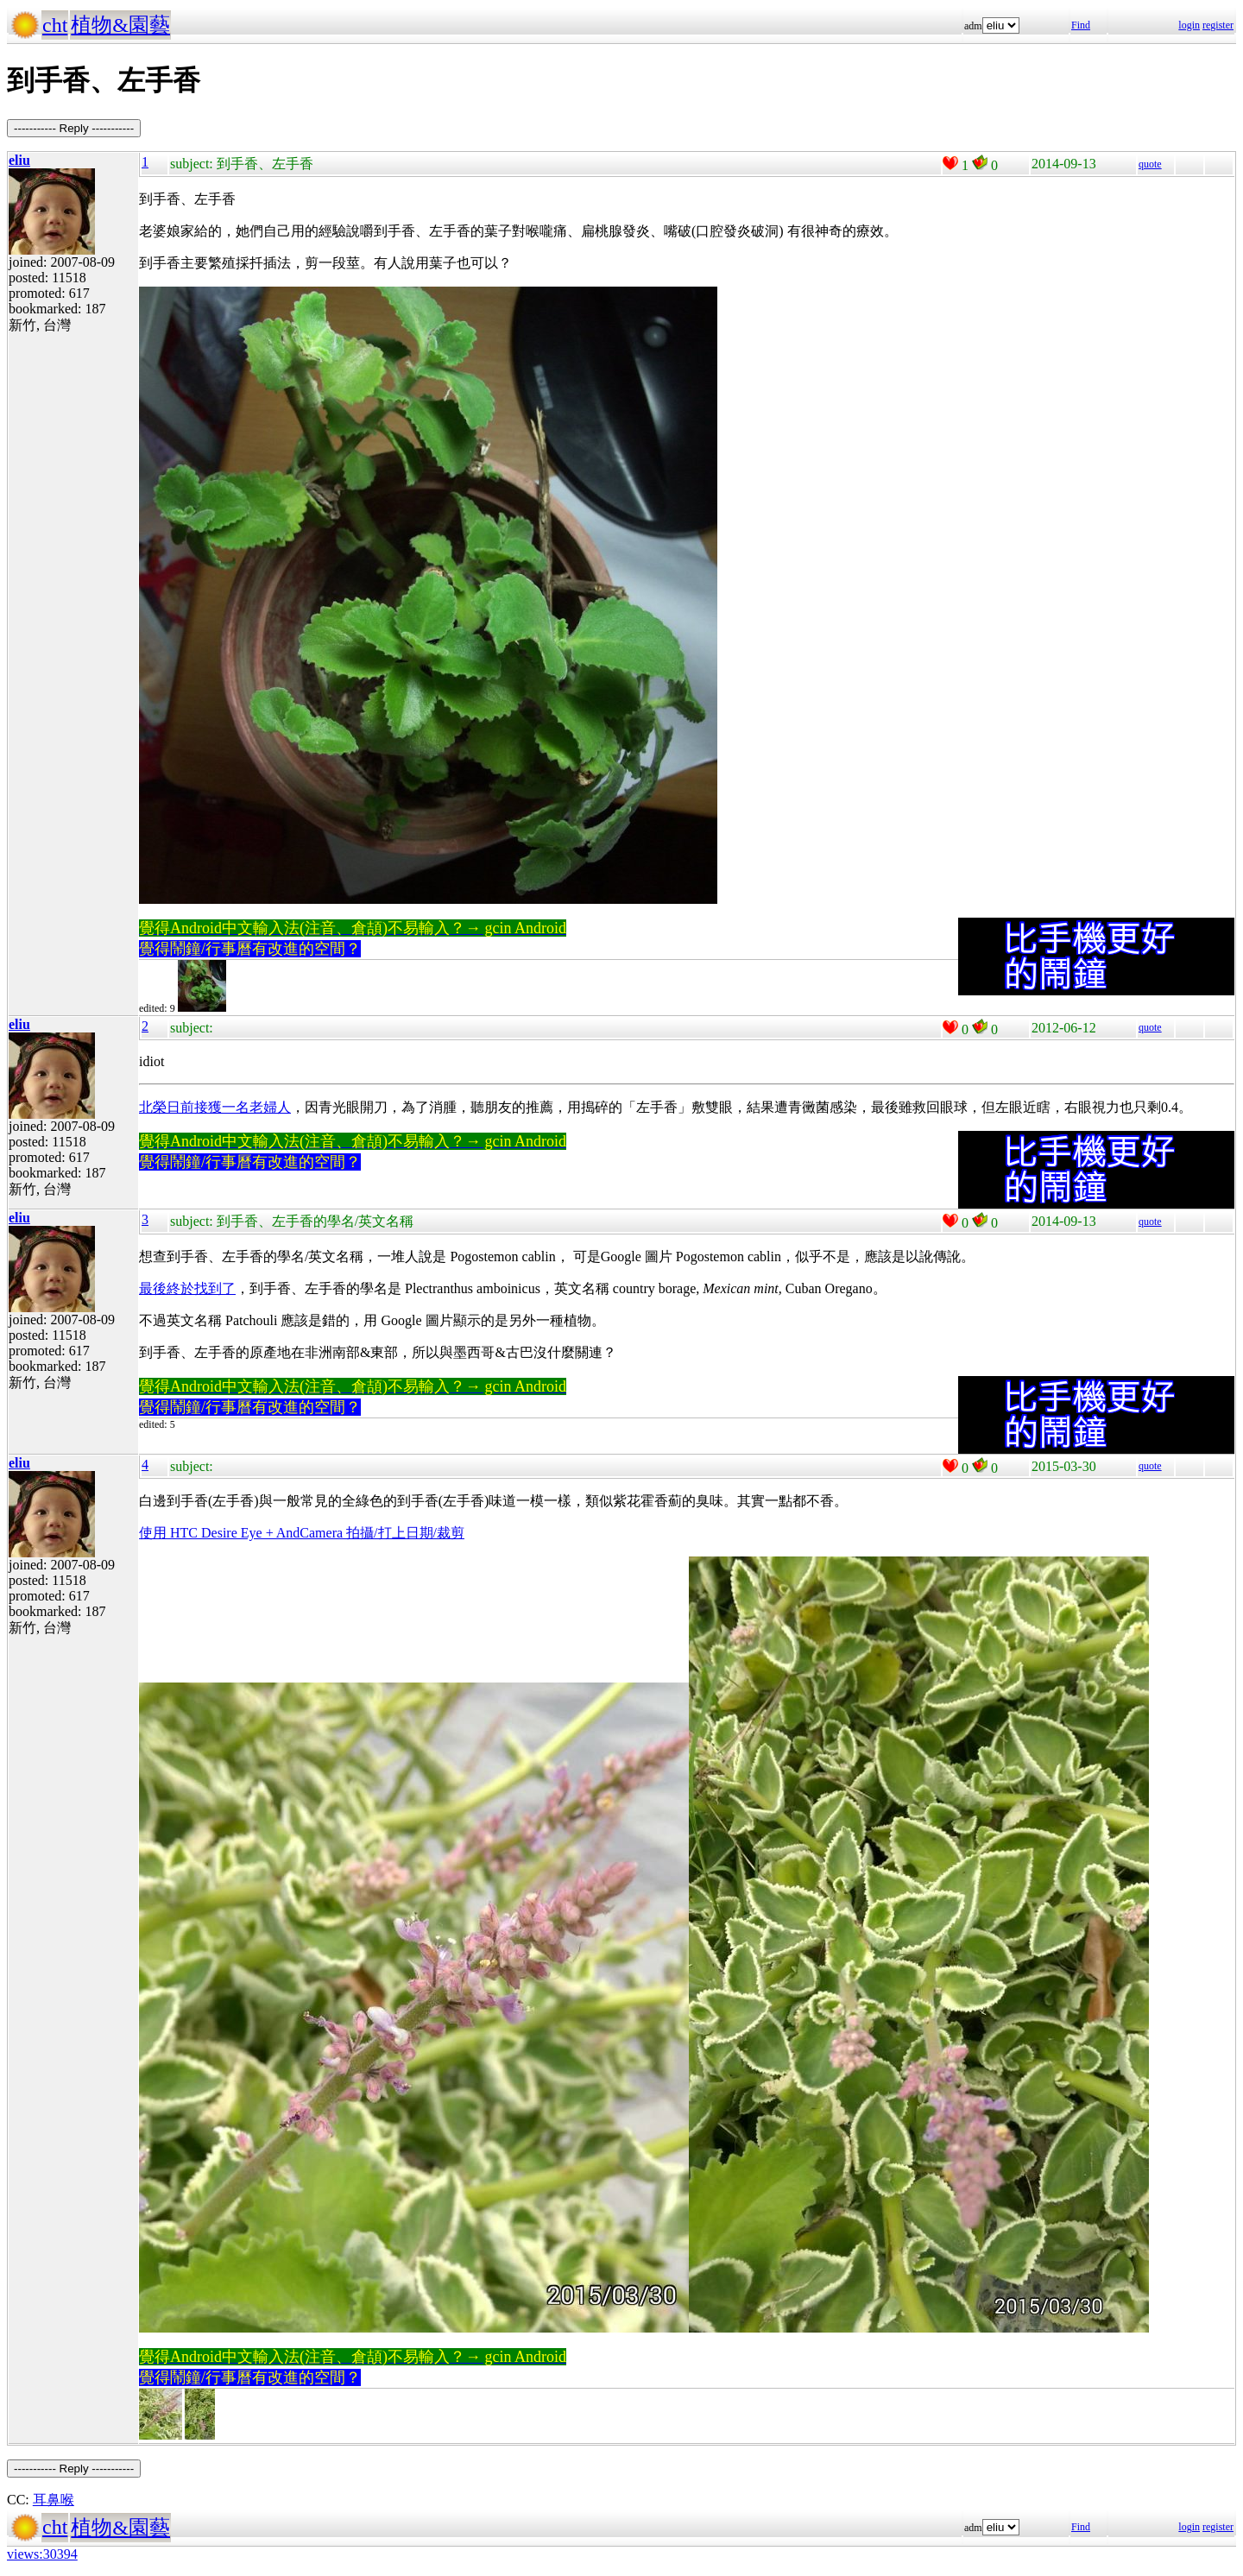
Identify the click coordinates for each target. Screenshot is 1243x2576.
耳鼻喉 (53, 2499)
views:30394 (42, 2554)
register (1218, 25)
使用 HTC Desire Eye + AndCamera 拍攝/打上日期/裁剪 (301, 1532)
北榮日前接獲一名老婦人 (215, 1107)
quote (1150, 164)
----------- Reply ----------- (74, 128)
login (1189, 25)
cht (54, 25)
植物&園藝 (120, 25)
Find (1080, 25)
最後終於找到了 (187, 1288)
